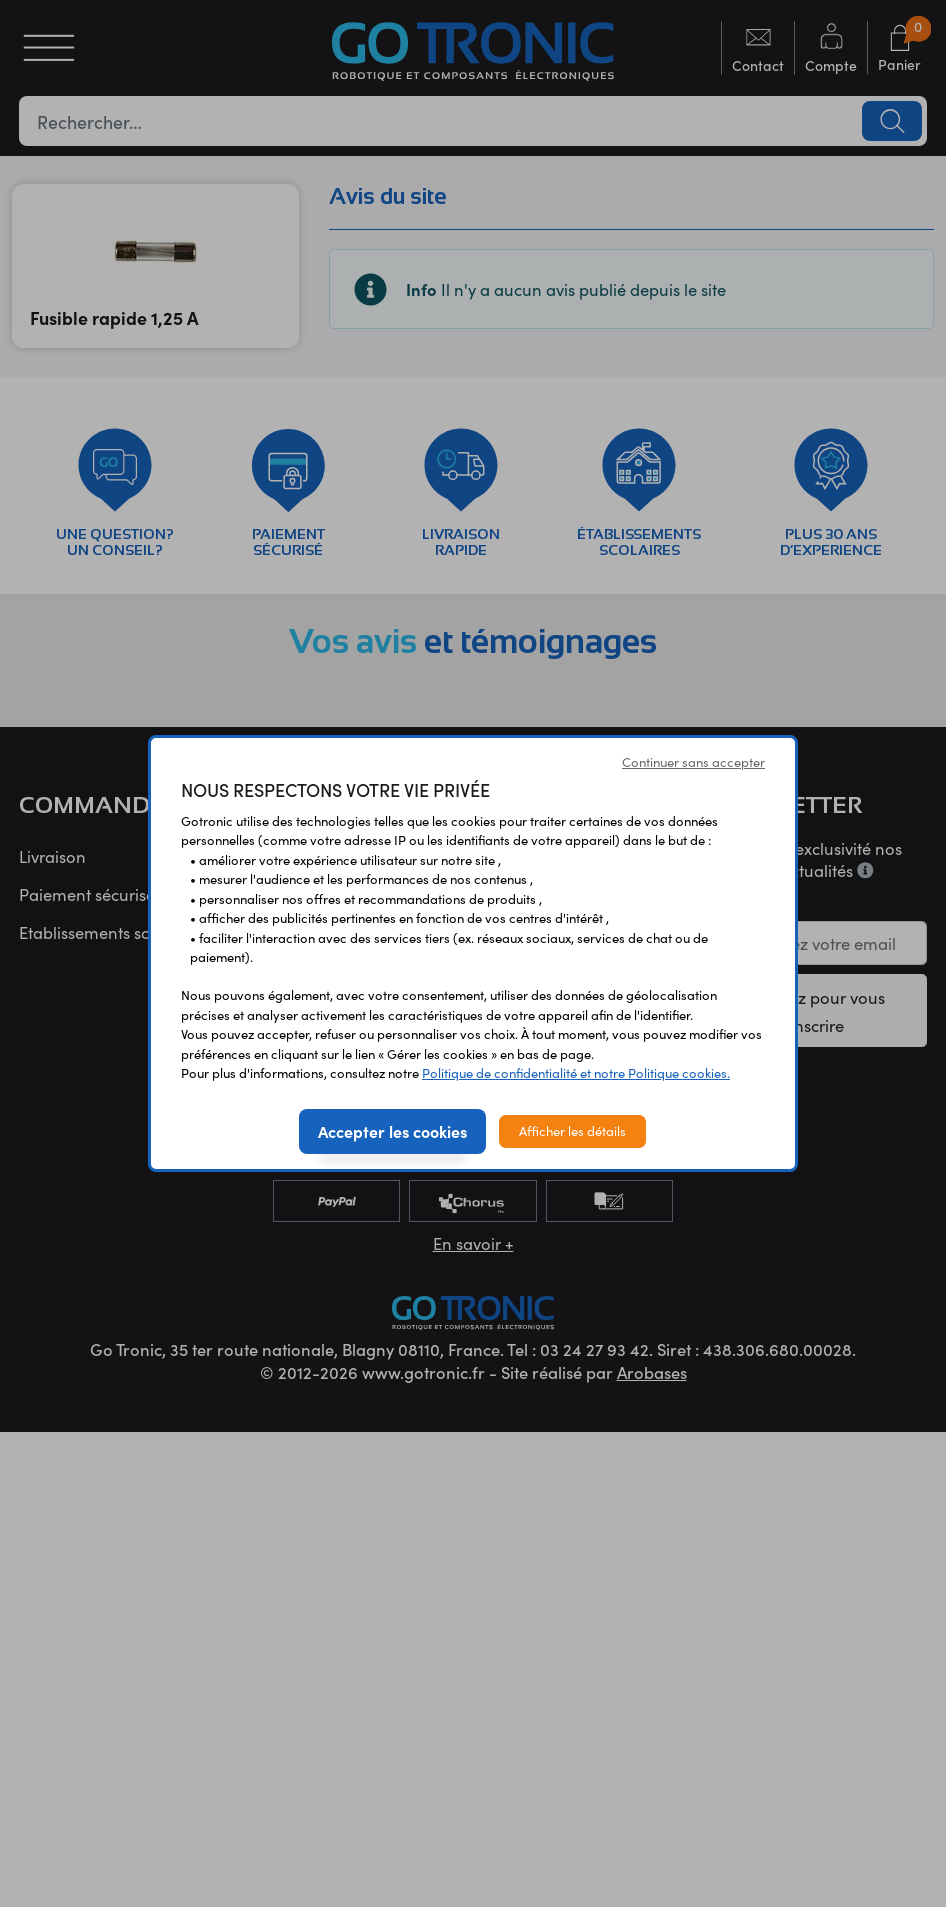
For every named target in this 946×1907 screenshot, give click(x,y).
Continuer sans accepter (693, 762)
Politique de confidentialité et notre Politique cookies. (576, 1073)
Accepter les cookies (392, 1131)
